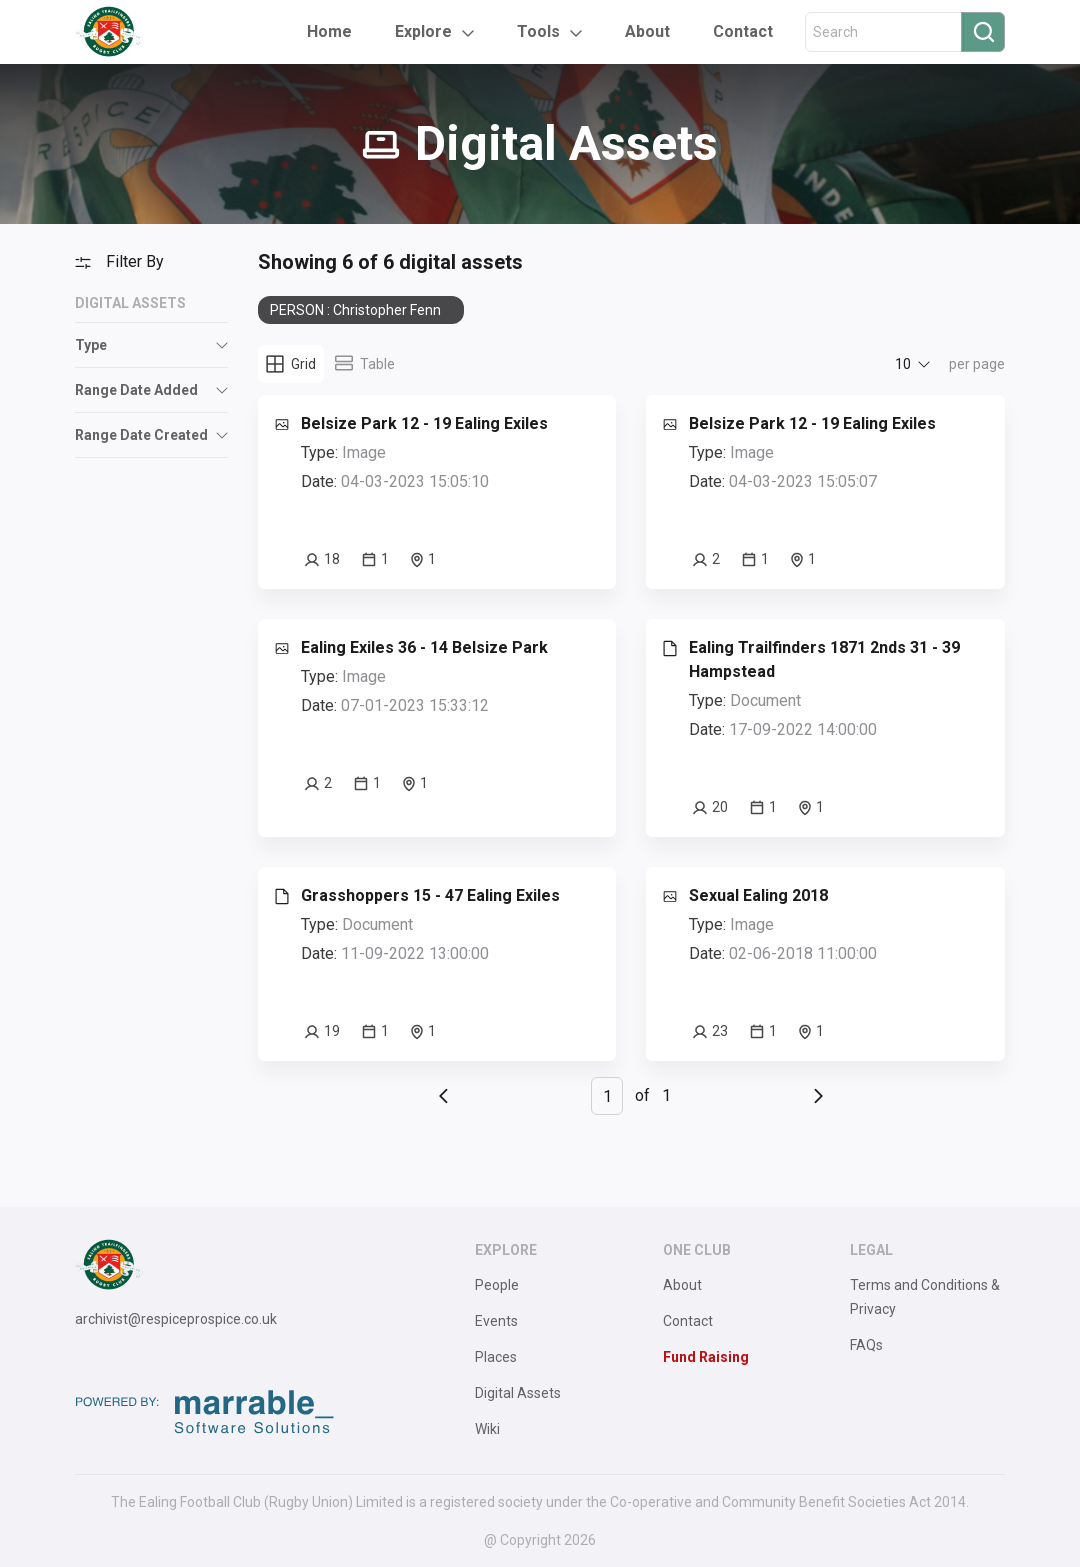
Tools (538, 31)
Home (329, 31)
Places (496, 1357)
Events (496, 1321)
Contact (743, 31)
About (647, 31)
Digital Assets (518, 1393)
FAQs (866, 1345)
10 (903, 364)
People (497, 1285)
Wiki (487, 1429)
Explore (423, 31)
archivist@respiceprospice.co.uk (176, 1319)
